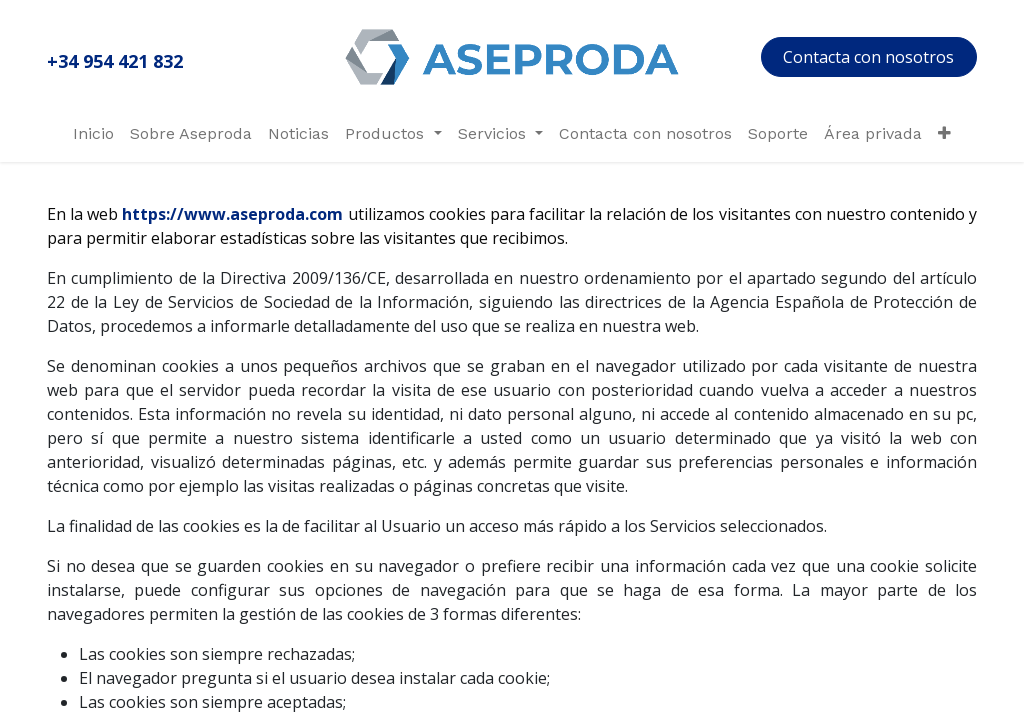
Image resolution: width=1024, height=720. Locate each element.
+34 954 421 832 (115, 61)
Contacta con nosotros (868, 57)
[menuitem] (93, 134)
